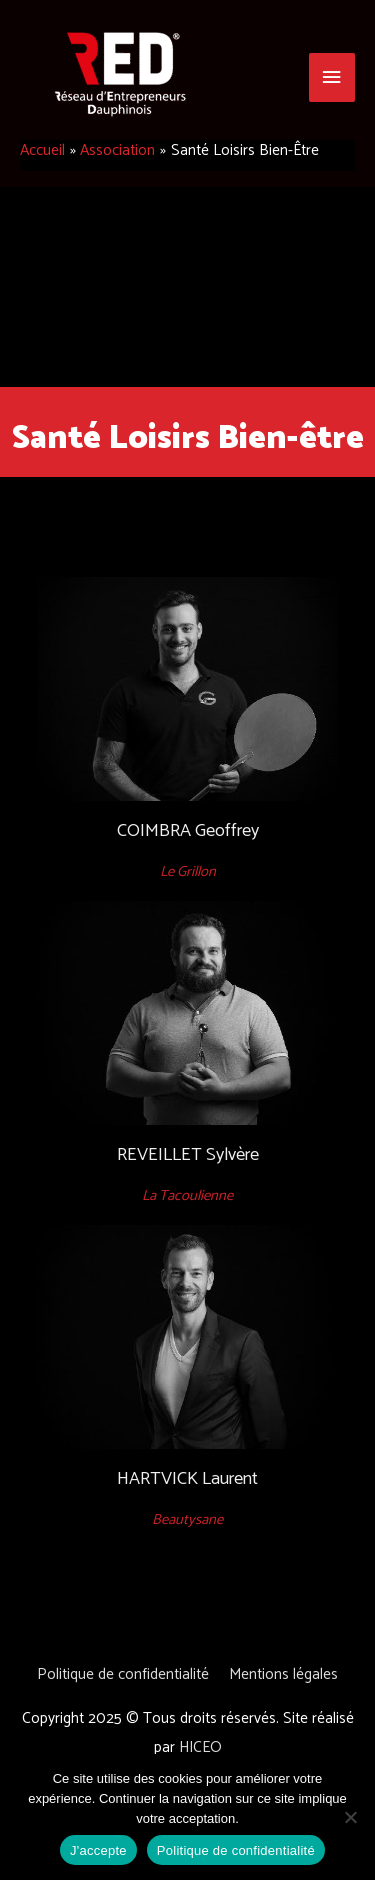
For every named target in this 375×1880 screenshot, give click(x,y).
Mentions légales (283, 1674)
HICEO (200, 1747)
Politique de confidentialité (123, 1674)
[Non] (350, 1817)
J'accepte (98, 1850)
